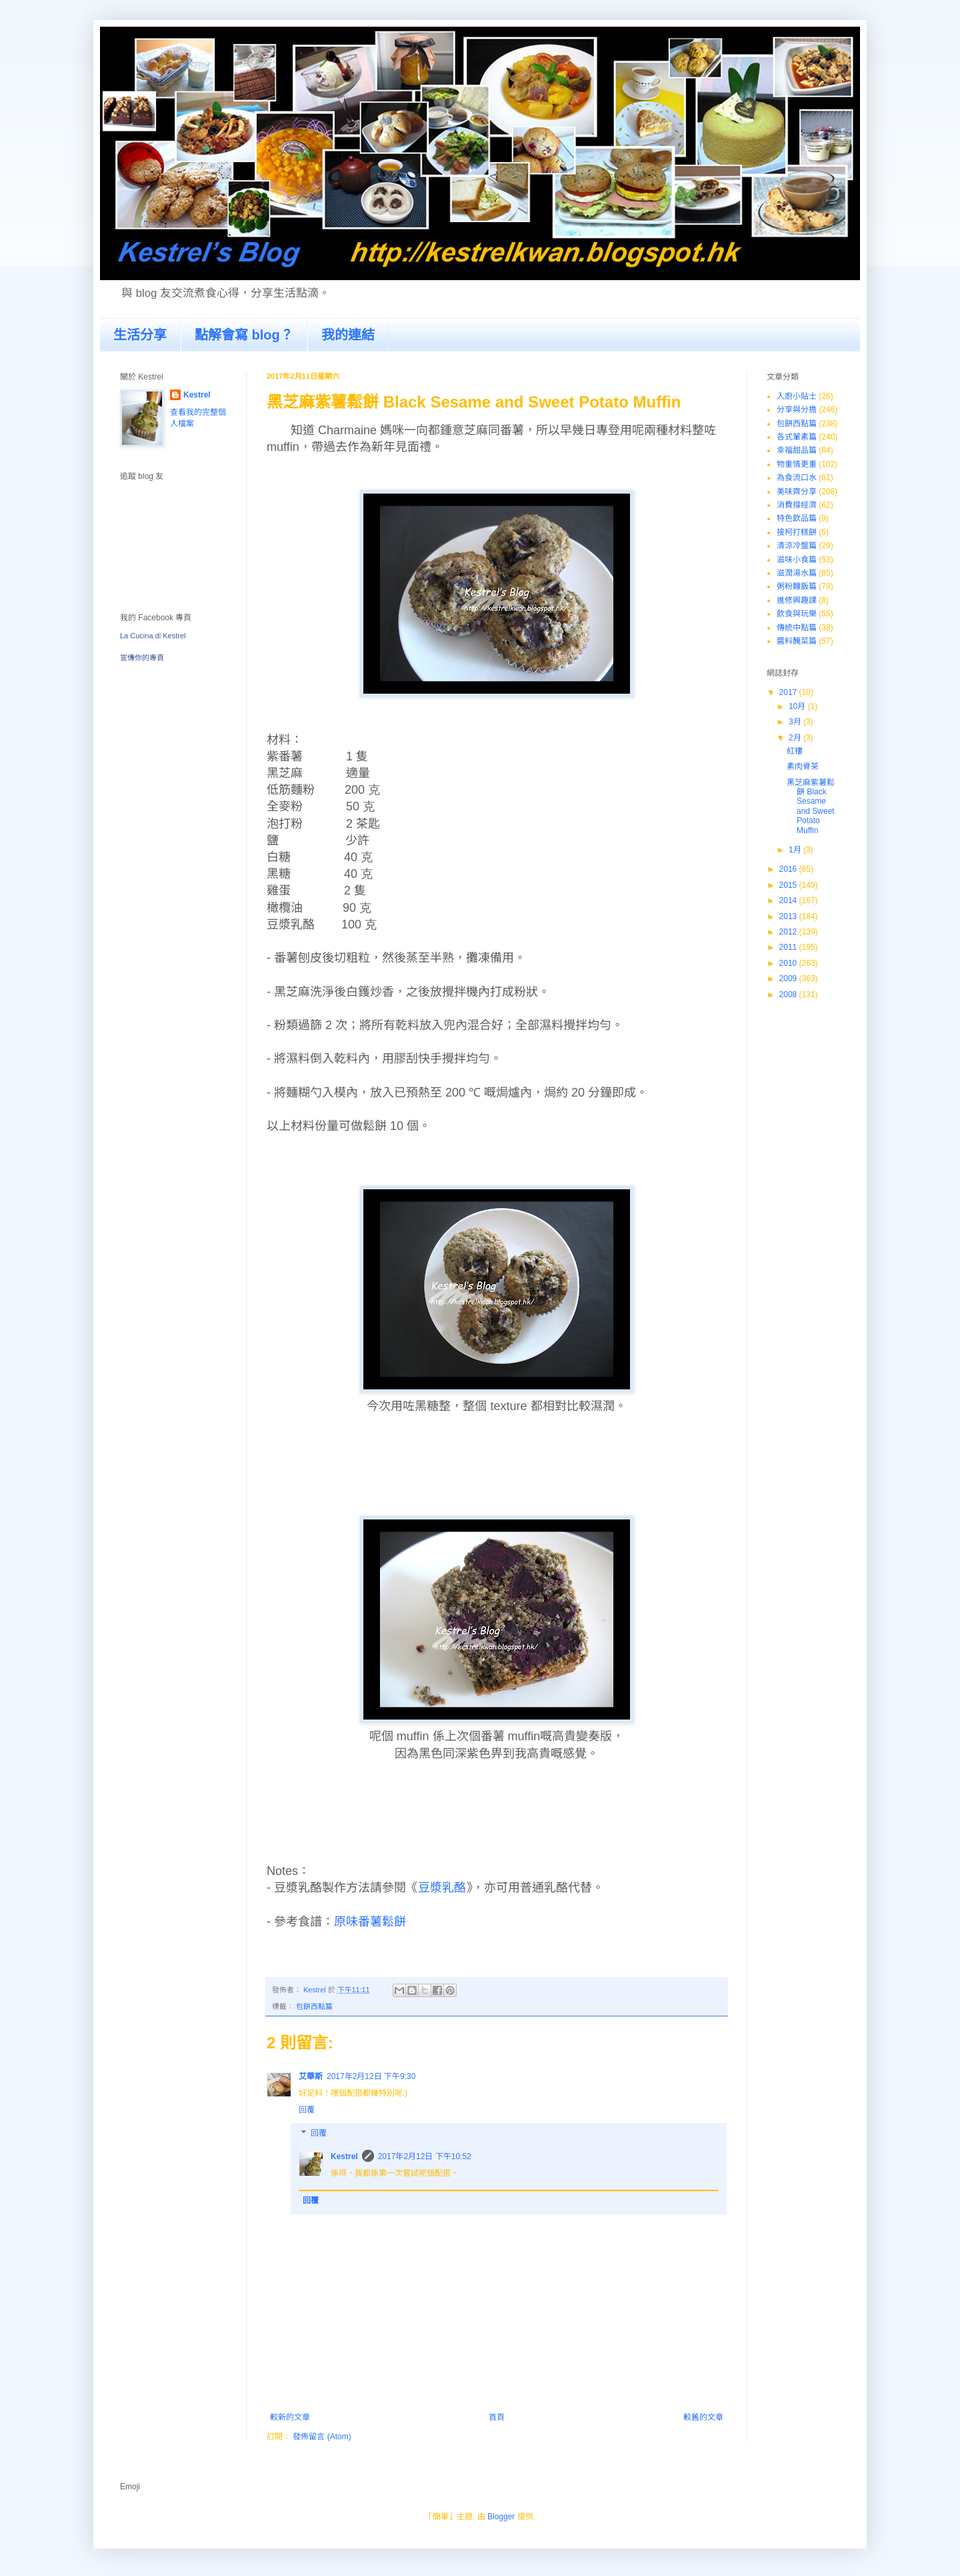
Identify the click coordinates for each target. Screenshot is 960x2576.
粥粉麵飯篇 (797, 586)
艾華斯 (311, 2076)
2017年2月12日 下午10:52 (424, 2156)
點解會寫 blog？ (244, 335)
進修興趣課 (797, 600)
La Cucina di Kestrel (152, 636)
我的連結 (348, 335)
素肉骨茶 (803, 766)
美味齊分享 (797, 491)
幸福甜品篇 (797, 450)
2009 (789, 978)
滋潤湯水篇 (797, 573)
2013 (789, 916)
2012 (789, 931)
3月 (796, 721)
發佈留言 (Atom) (322, 2436)
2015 (789, 885)
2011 (789, 947)
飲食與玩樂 (797, 613)
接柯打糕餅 (797, 532)
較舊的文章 (703, 2417)
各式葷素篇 (797, 437)
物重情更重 (797, 464)
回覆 (307, 2109)
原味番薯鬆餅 (370, 1921)
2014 (789, 900)
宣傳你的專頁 (142, 658)
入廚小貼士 (797, 396)
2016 (789, 869)
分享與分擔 (797, 409)
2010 (789, 963)
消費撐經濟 (797, 505)
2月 (796, 737)
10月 (798, 706)
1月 (796, 849)
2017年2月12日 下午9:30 (371, 2076)
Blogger (501, 2516)
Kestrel (344, 2156)
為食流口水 (797, 477)
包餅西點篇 (314, 2006)
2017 (789, 692)
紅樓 (795, 751)
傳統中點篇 (797, 627)
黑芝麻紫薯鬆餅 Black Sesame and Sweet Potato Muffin (811, 806)
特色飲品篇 (797, 518)
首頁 (497, 2417)
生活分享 (140, 335)
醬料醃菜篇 (797, 641)
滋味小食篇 (797, 559)
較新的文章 (290, 2417)
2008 (789, 994)
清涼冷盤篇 (797, 545)
